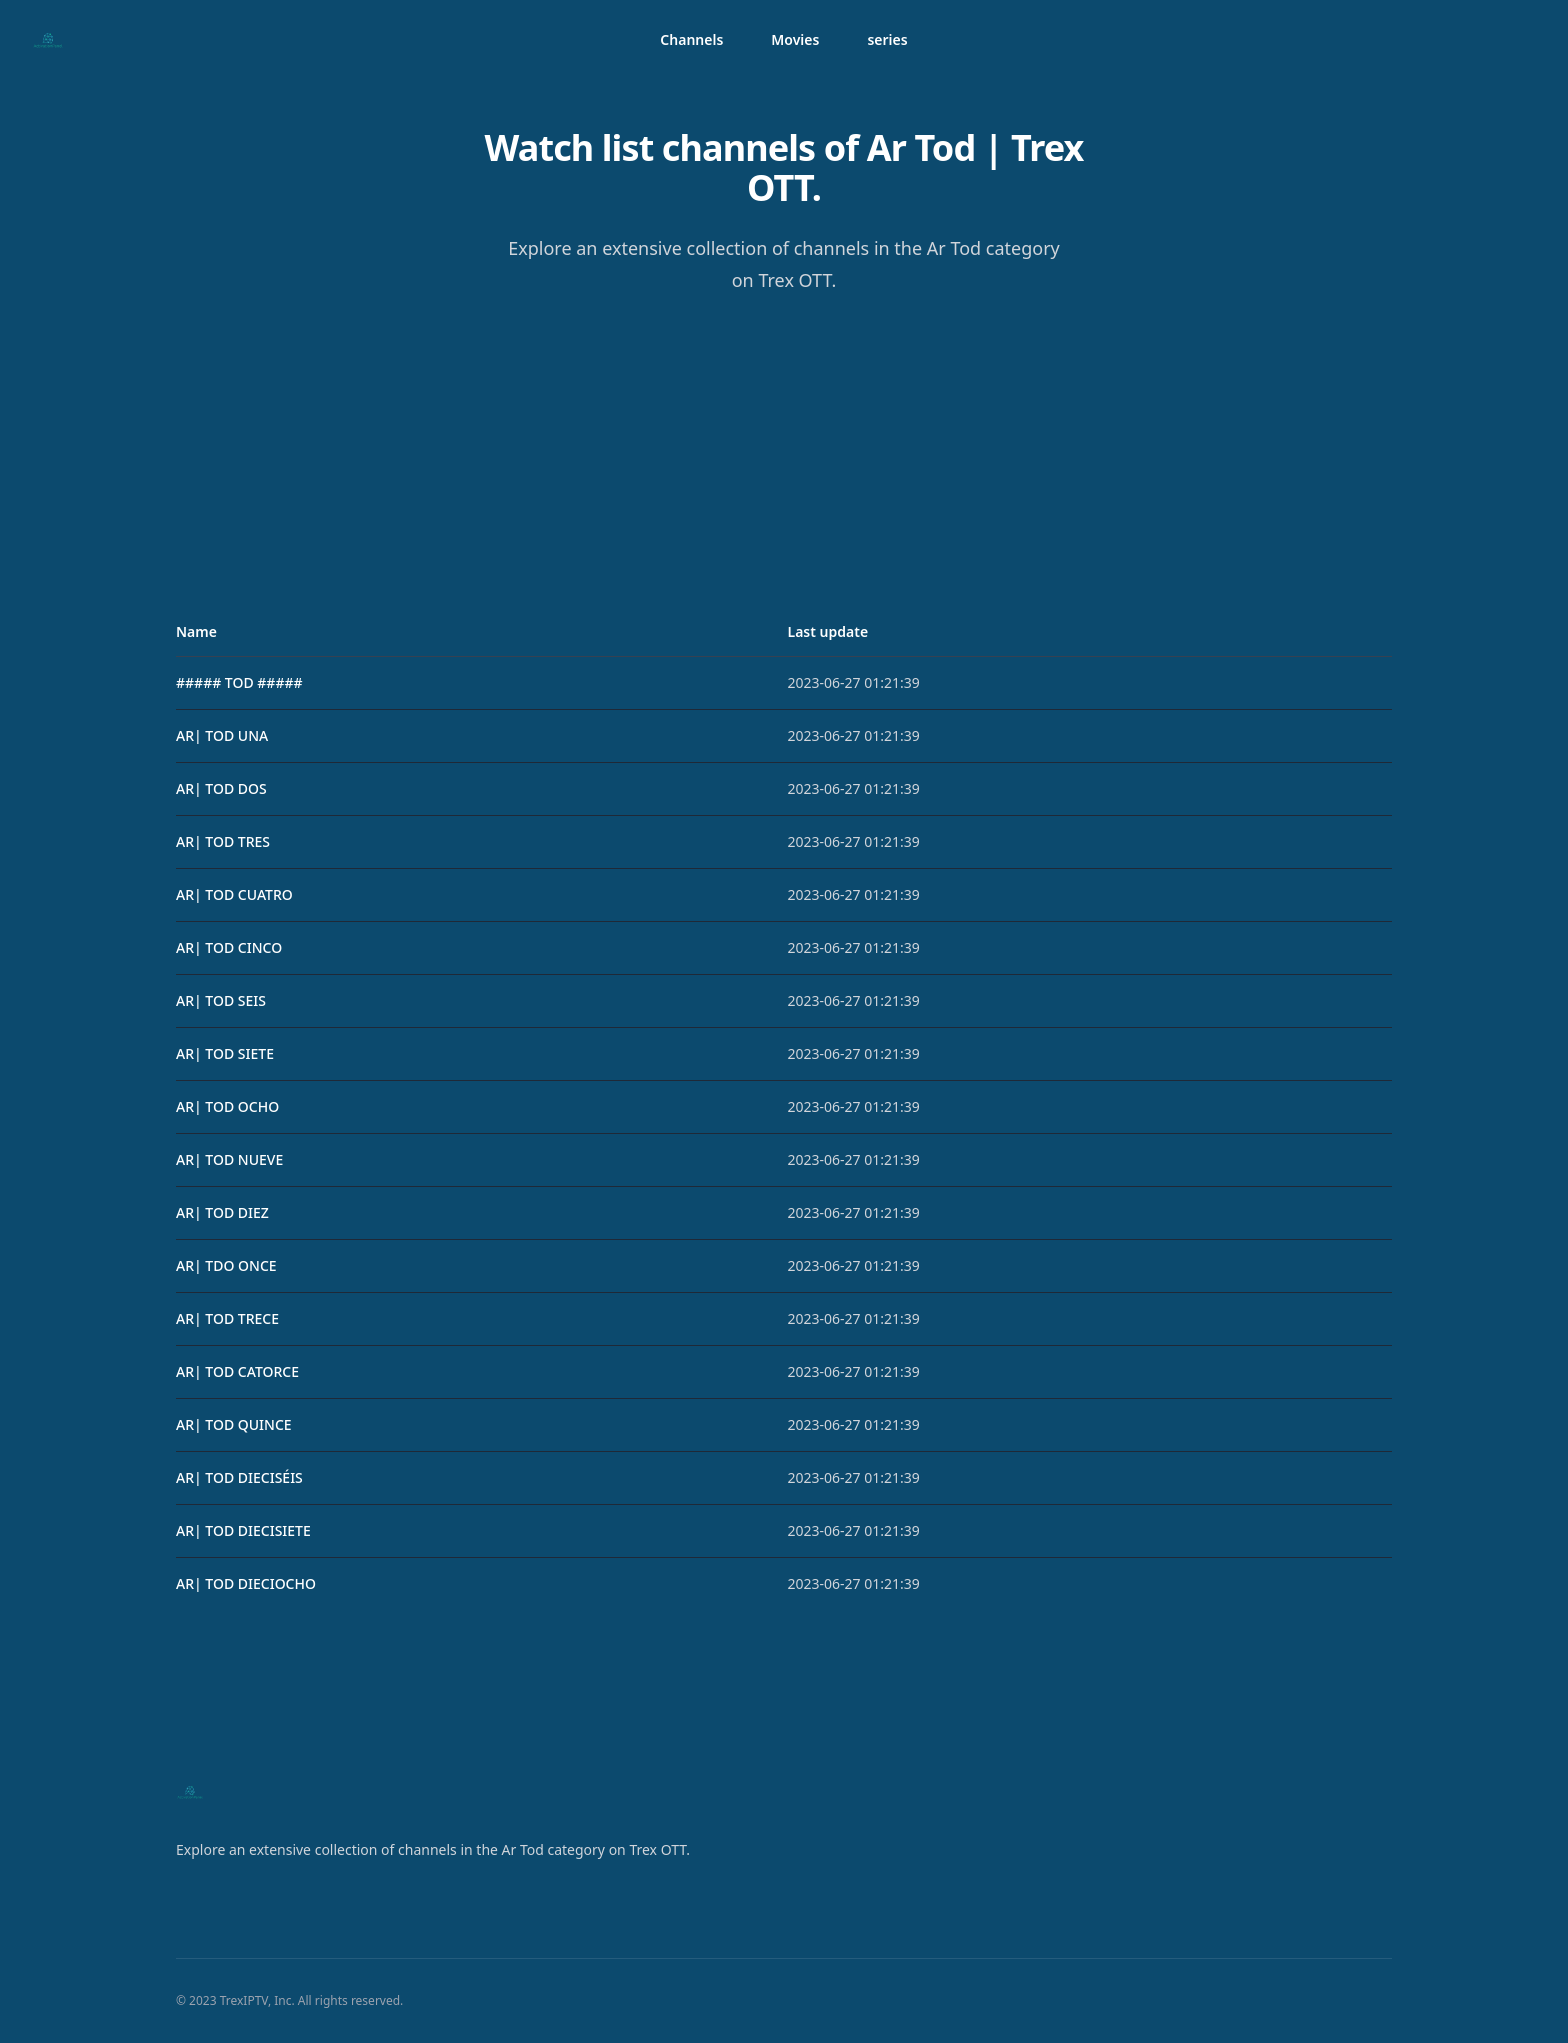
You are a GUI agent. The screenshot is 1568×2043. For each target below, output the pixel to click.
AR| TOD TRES (223, 841)
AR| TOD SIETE (225, 1053)
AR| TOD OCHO (227, 1106)
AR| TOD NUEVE (229, 1159)
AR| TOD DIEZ (222, 1212)
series (887, 39)
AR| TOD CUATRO (234, 894)
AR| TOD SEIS (221, 1000)
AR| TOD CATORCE (237, 1371)
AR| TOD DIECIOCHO (246, 1583)
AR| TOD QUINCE (234, 1424)
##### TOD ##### (239, 682)
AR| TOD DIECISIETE (243, 1530)
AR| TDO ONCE (226, 1265)
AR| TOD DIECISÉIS (239, 1477)
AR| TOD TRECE (227, 1318)
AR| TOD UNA (222, 735)
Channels (691, 39)
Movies (795, 39)
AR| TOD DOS (221, 788)
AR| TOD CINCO (229, 947)
